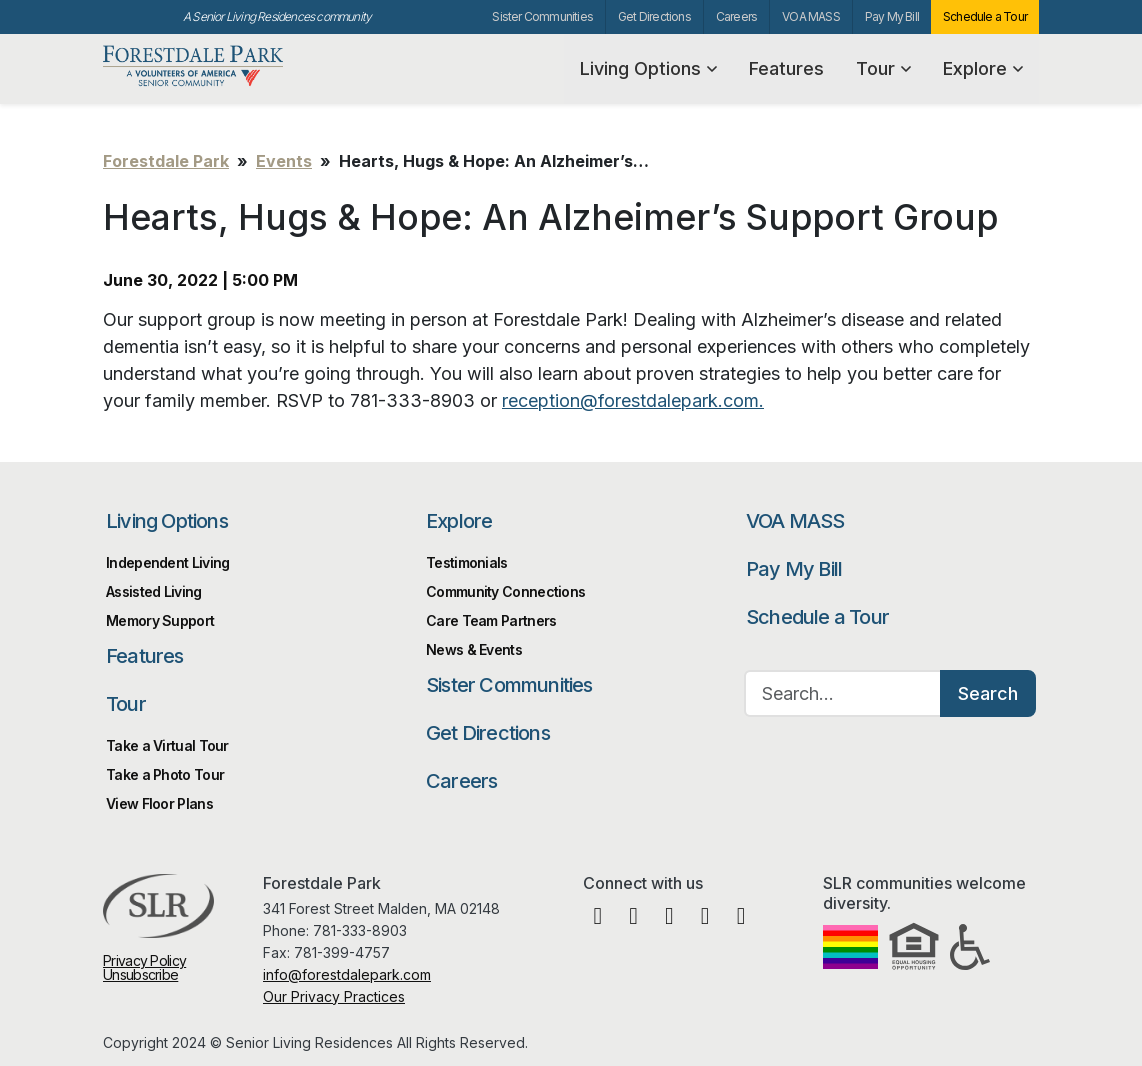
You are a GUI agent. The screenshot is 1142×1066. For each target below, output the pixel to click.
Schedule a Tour (985, 16)
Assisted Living (154, 591)
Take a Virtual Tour (167, 745)
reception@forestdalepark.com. (633, 400)
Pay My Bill (892, 16)
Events (284, 161)
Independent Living (167, 562)
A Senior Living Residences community (277, 16)
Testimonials (467, 562)
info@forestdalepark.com (347, 974)
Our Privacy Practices (334, 996)
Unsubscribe (140, 974)
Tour (883, 68)
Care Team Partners (491, 620)
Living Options (648, 68)
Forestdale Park (200, 66)
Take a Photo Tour (165, 774)
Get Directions (654, 16)
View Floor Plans (159, 803)
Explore (983, 68)
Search (988, 693)
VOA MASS (811, 16)
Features (786, 68)
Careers (736, 16)
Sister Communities (542, 16)
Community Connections (505, 591)
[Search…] (843, 693)
